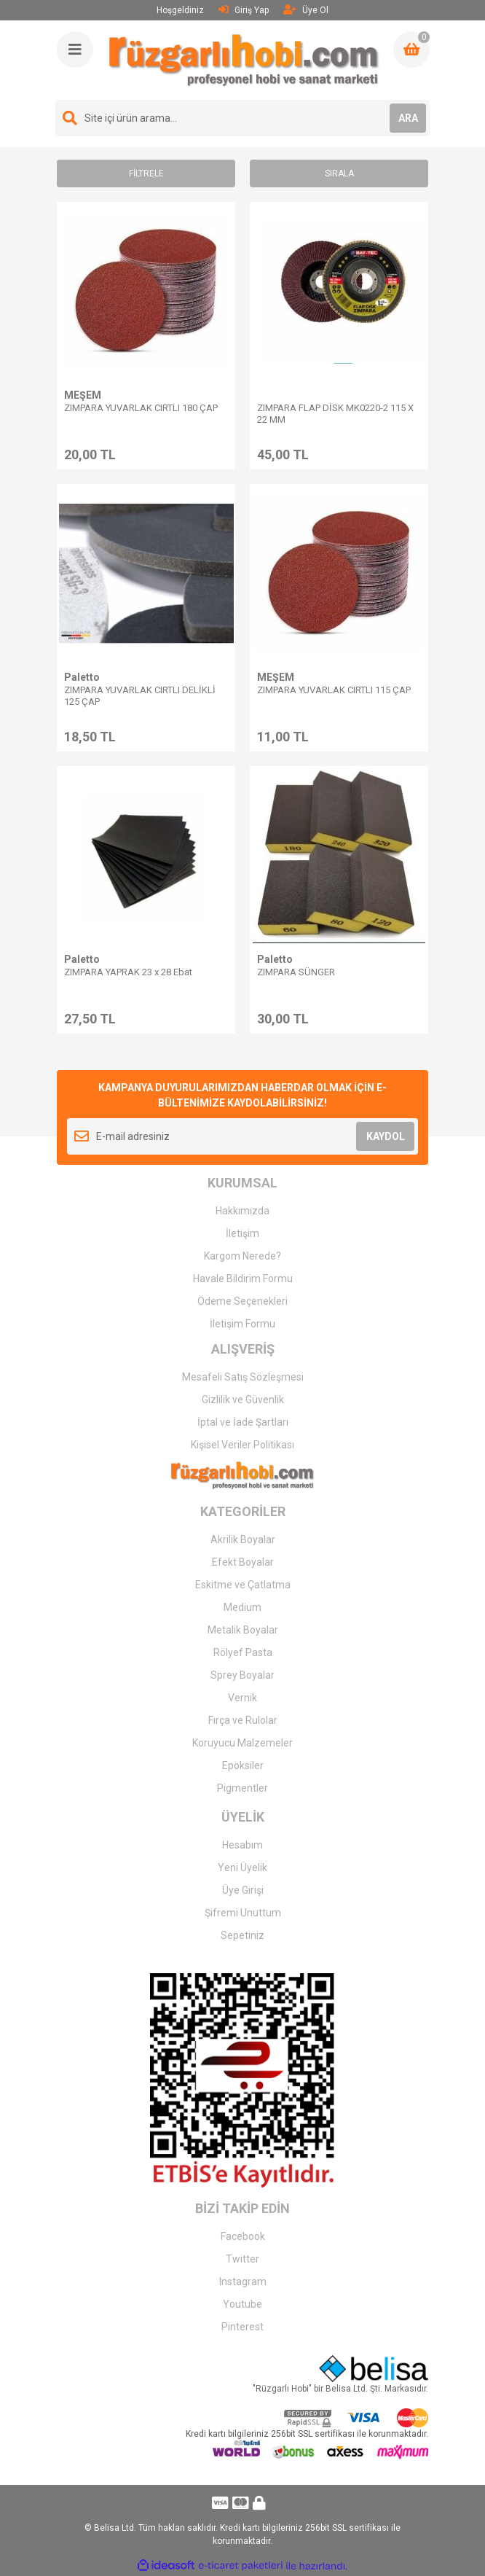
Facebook (243, 2236)
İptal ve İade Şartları (242, 1422)
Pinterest (242, 2327)
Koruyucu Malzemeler (242, 1743)
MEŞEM (82, 395)
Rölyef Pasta (242, 1652)
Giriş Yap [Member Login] (243, 9)
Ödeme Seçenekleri (242, 1301)
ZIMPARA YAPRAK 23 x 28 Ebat (128, 972)
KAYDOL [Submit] (385, 1136)
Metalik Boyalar (243, 1630)
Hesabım (242, 1845)
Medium (242, 1607)
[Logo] (244, 60)
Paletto (82, 677)
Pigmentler (242, 1788)
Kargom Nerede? (242, 1256)
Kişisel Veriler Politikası (242, 1445)
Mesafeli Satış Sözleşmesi (243, 1377)
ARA (408, 118)
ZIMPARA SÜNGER (296, 972)
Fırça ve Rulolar (242, 1720)
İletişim (242, 1233)
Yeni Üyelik (242, 1867)
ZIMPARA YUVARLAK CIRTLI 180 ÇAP (141, 407)
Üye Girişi (243, 1890)
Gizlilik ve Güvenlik (243, 1399)
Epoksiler (243, 1765)
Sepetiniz (242, 1935)
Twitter (242, 2259)
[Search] (242, 118)
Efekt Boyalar (243, 1562)
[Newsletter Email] (242, 1136)
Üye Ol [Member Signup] (305, 9)
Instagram (243, 2281)
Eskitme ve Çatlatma (243, 1585)
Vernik (242, 1697)
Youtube (242, 2304)
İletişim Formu (242, 1324)
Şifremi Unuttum (243, 1913)
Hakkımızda (242, 1211)
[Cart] (411, 49)
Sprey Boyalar (242, 1675)
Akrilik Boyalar (242, 1539)
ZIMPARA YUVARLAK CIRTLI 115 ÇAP (334, 689)
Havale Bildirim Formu (243, 1278)
